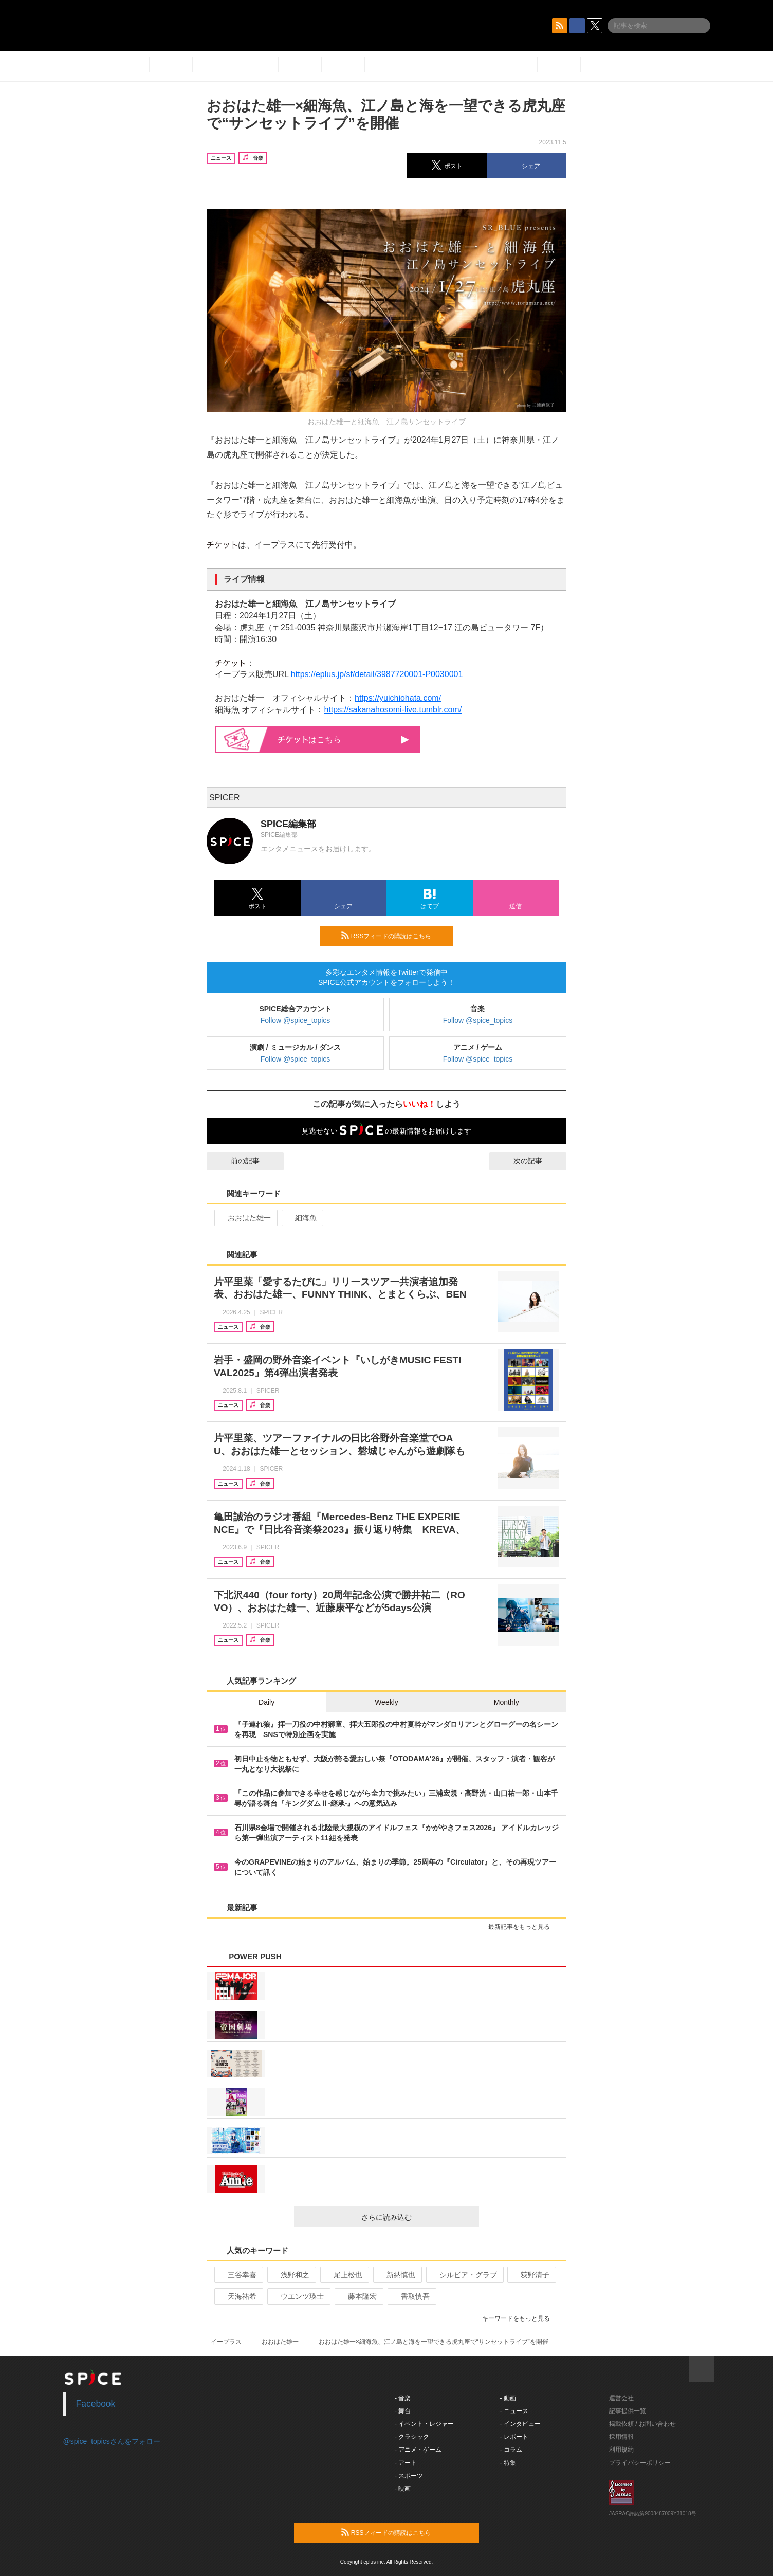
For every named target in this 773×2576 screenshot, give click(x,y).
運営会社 (621, 2398)
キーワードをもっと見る (520, 2318)
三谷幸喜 (237, 2275)
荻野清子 (530, 2275)
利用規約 (621, 2449)
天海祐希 (237, 2296)
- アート (406, 2463)
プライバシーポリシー (640, 2463)
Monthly (506, 1702)
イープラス (226, 2341)
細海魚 (301, 1218)
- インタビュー (520, 2423)
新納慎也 (396, 2275)
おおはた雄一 (245, 1218)
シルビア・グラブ (464, 2275)
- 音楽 (403, 2398)
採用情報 (621, 2436)
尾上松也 (343, 2275)
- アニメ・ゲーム (418, 2449)
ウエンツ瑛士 (298, 2296)
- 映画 (403, 2488)
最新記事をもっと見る (523, 1926)
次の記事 (537, 1161)
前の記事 (236, 1161)
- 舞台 (403, 2411)
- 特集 (508, 2463)
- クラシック (412, 2436)
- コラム (511, 2449)
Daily (266, 1702)
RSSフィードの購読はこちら (393, 935)
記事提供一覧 (627, 2411)
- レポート (514, 2436)
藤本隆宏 (358, 2296)
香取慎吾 (411, 2296)
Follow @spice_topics (295, 1020)
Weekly (386, 1702)
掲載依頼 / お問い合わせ (642, 2423)
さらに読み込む (416, 2217)
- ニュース (514, 2411)
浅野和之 (290, 2275)
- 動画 (508, 2398)
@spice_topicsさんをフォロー (111, 2441)
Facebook (96, 2404)
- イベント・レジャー (424, 2423)
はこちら (343, 739)
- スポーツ (409, 2475)
